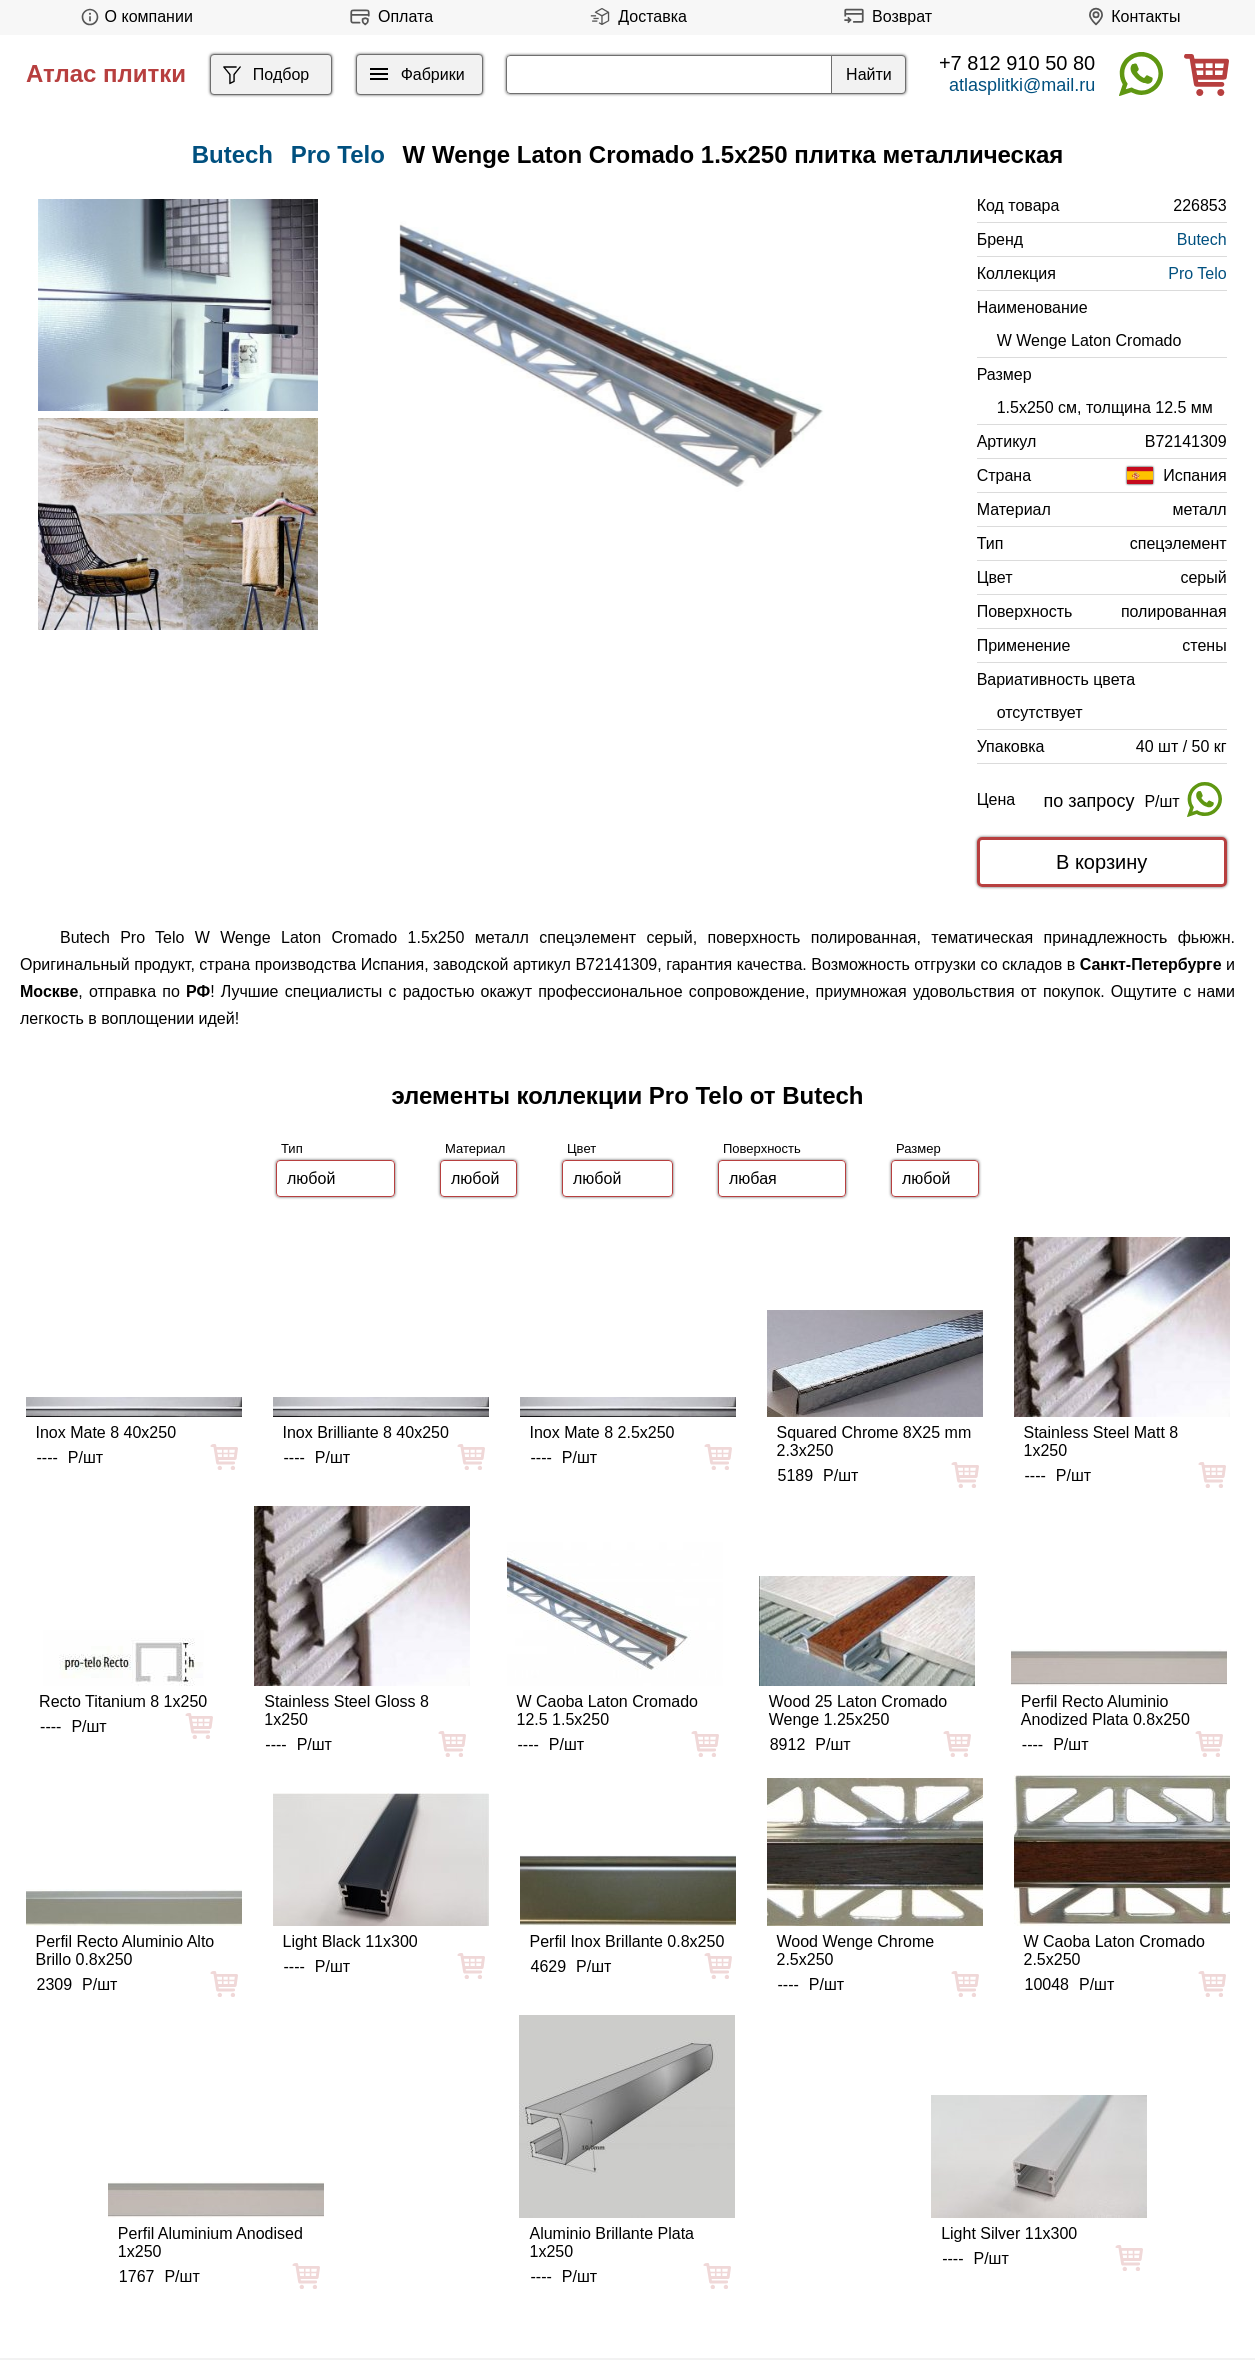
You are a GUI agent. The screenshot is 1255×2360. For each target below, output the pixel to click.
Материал (475, 1148)
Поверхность (762, 1148)
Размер (918, 1148)
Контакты (1130, 16)
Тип (292, 1148)
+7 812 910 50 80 (1017, 63)
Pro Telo (338, 154)
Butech (1202, 239)
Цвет (581, 1148)
